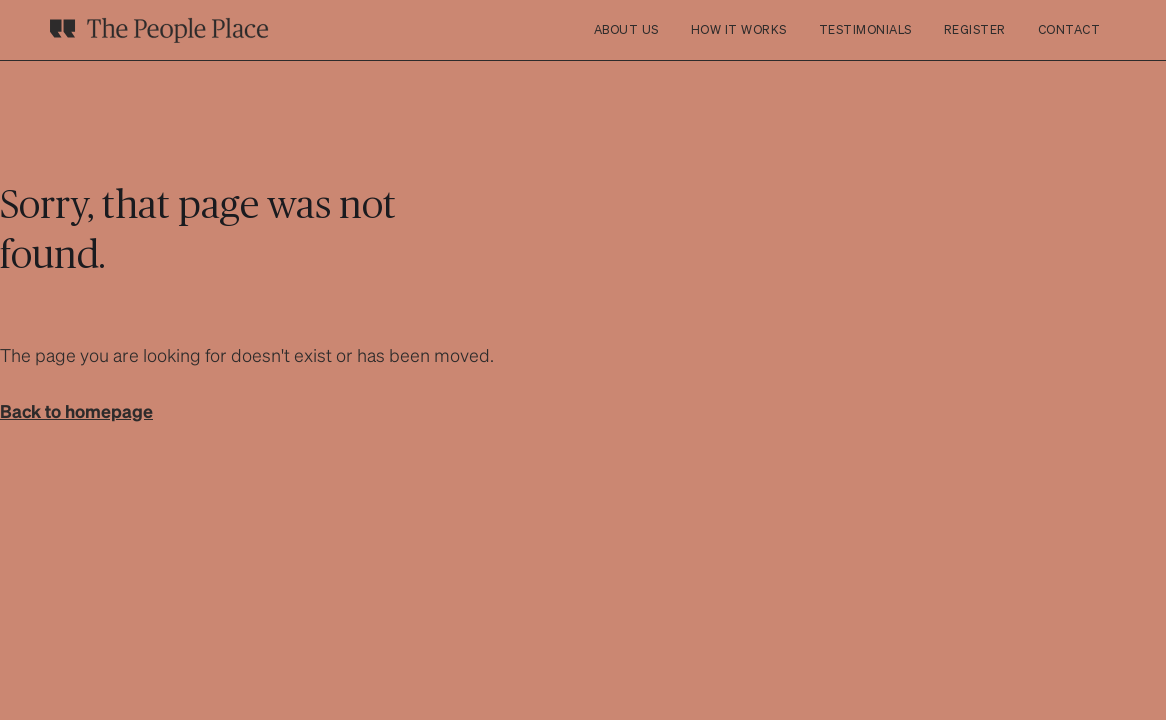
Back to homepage (76, 410)
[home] (159, 30)
